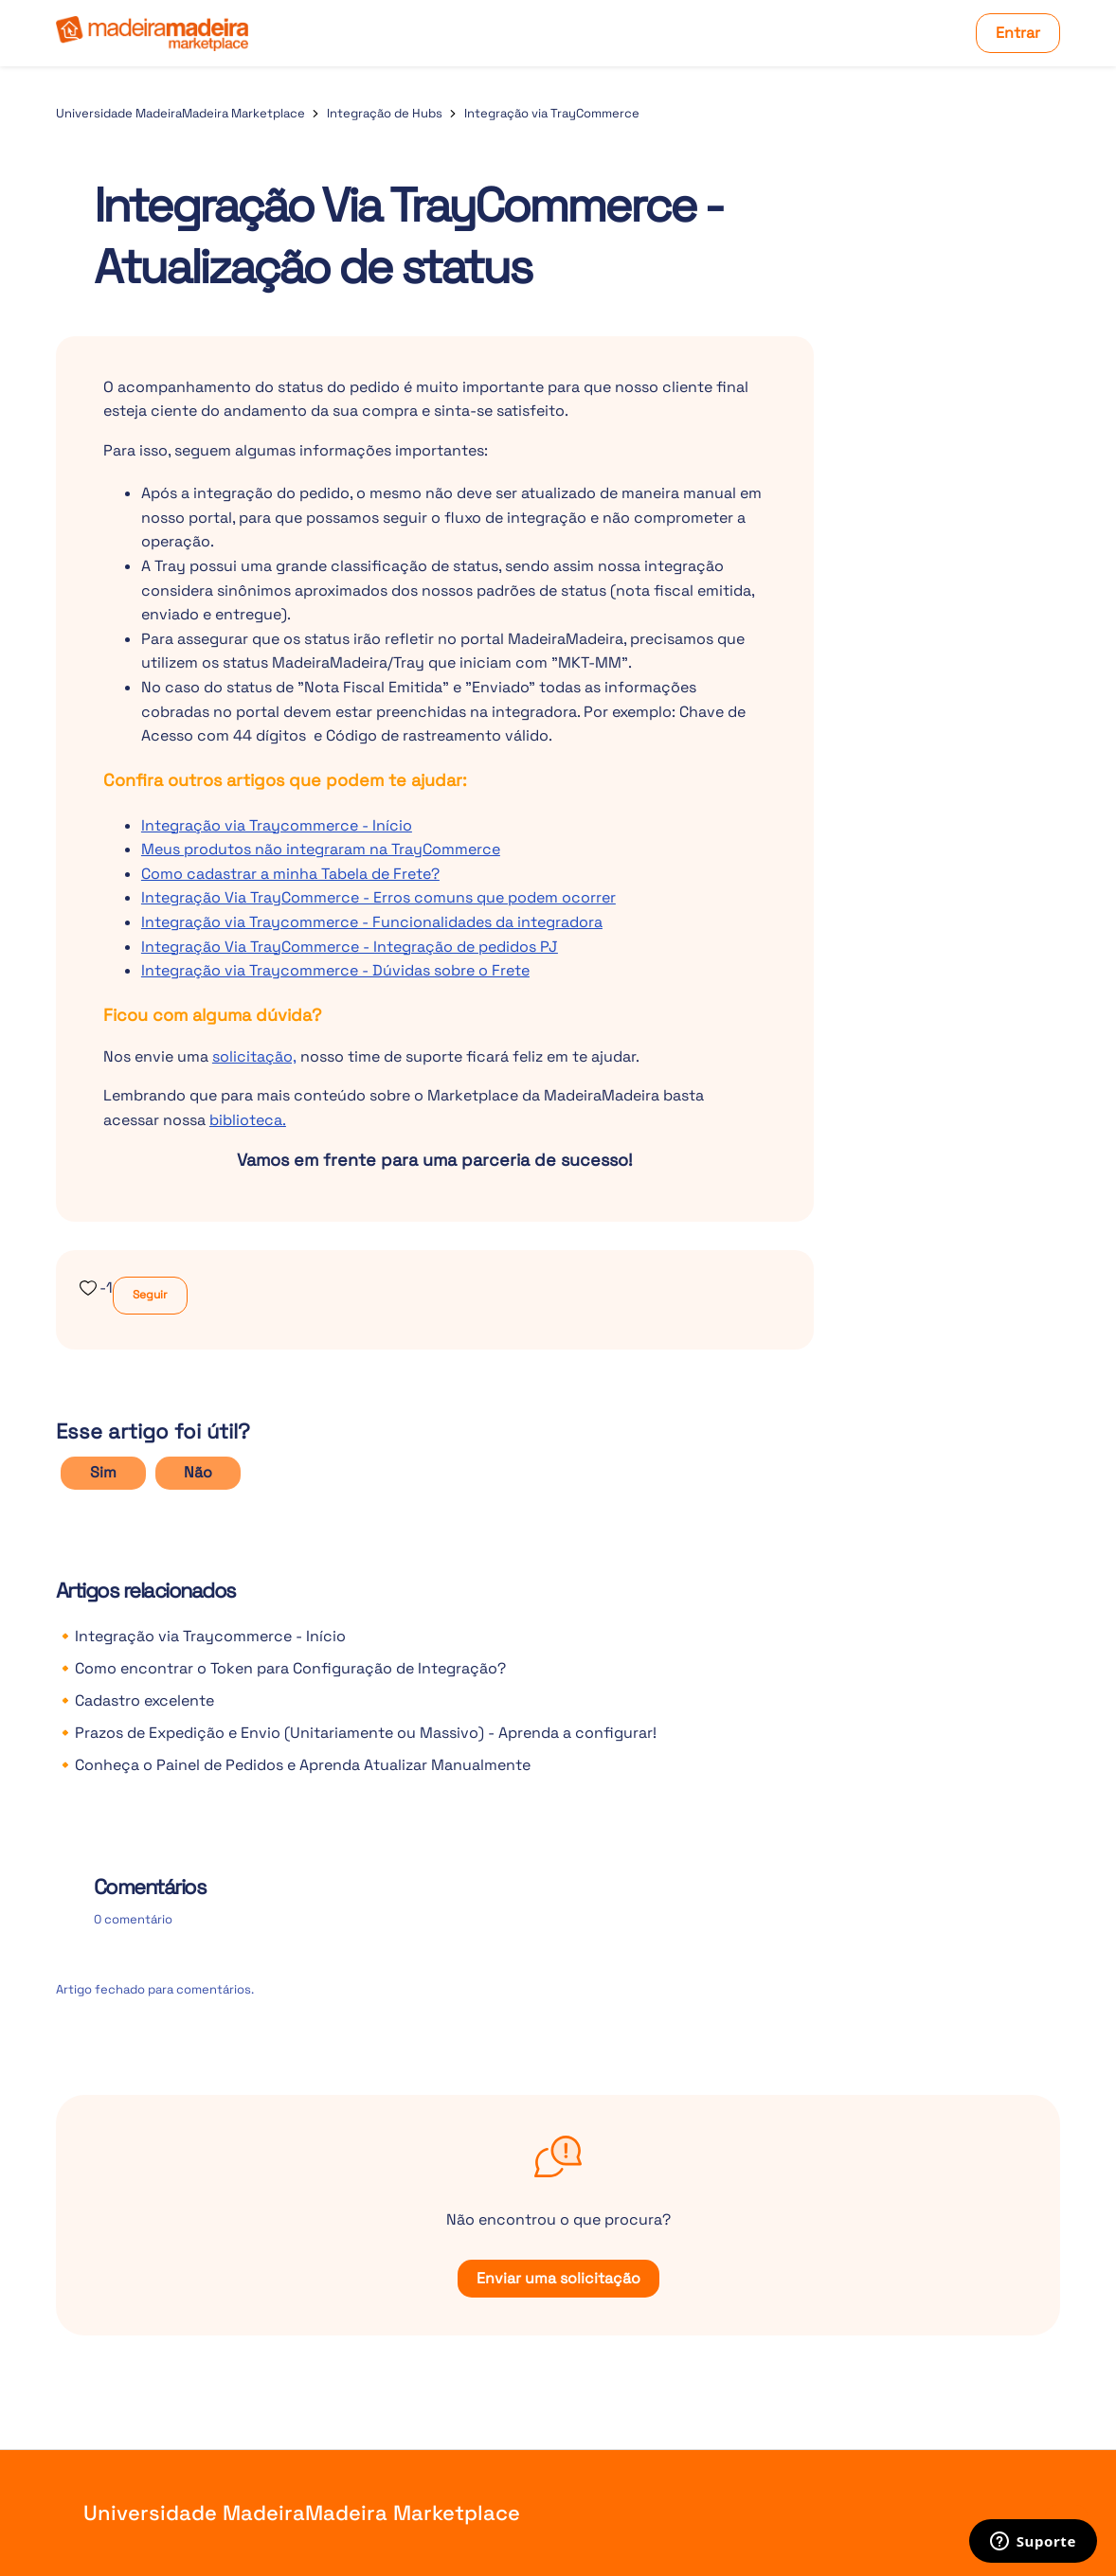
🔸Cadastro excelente (135, 1700)
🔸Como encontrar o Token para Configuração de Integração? (281, 1668)
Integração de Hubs (384, 113)
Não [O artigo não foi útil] (198, 1472)
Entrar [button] (1018, 33)
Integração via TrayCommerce (551, 113)
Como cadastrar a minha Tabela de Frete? (290, 874)
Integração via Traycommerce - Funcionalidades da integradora (372, 922)
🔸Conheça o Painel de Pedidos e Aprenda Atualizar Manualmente (293, 1765)
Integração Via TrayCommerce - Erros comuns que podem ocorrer (378, 897)
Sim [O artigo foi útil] (103, 1472)
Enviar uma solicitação (558, 2278)
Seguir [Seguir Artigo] (150, 1294)
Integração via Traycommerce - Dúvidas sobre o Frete (335, 970)
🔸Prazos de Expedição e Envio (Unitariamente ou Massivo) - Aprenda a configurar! (356, 1733)
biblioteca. (247, 1120)
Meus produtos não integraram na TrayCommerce (320, 849)
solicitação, (254, 1056)
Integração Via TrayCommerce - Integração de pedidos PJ (349, 947)
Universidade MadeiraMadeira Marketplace (180, 113)
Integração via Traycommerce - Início (276, 825)
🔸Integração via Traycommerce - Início (201, 1636)
